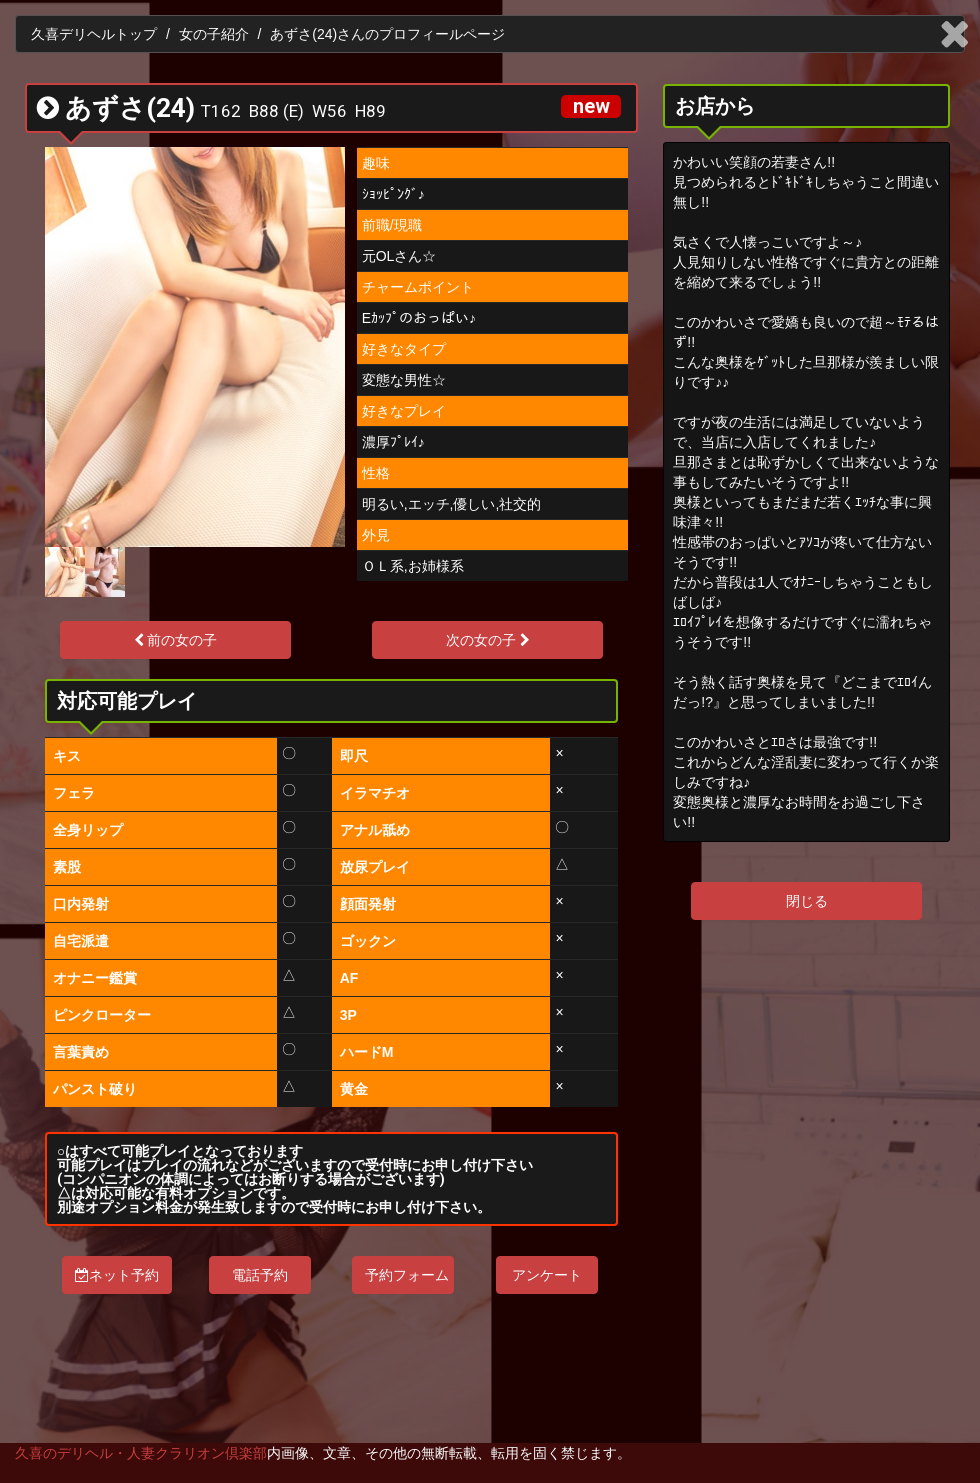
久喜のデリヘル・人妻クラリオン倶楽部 (141, 1453)
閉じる (807, 901)
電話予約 (260, 1275)
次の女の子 (488, 640)
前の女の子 (176, 640)
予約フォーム (407, 1275)
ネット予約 (117, 1275)
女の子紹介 (214, 34)
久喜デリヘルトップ (94, 34)
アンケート (547, 1275)
